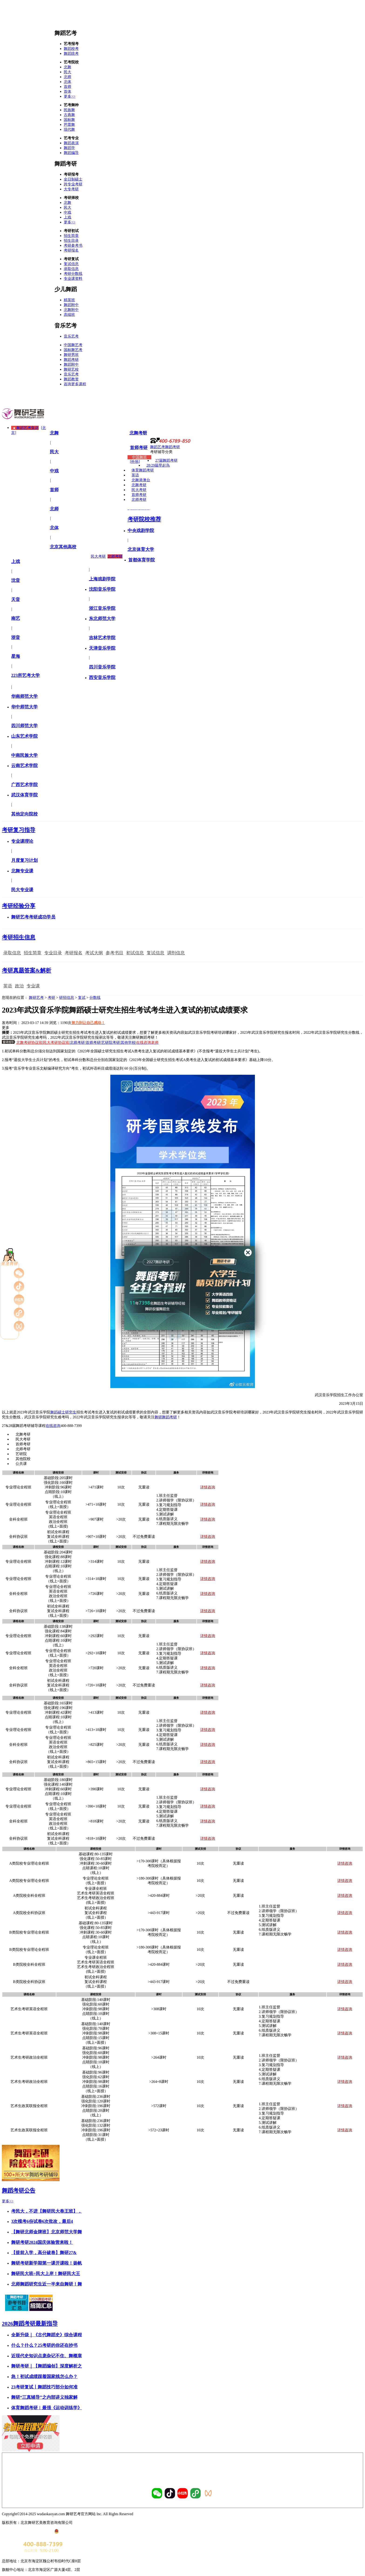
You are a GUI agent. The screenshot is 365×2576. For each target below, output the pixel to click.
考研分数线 (73, 274)
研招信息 (66, 998)
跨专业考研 (73, 184)
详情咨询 (207, 1487)
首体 (67, 91)
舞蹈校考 (71, 49)
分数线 (95, 998)
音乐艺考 (65, 326)
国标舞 (69, 120)
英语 (135, 475)
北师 (67, 77)
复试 (81, 998)
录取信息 (71, 269)
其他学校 (128, 1042)
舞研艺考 (36, 998)
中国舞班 (139, 457)
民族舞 (69, 110)
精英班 (69, 300)
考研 (51, 998)
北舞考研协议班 (29, 1042)
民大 (67, 72)
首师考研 (139, 495)
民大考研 (98, 556)
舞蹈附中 (71, 305)
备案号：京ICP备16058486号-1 (27, 2531)
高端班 (69, 315)
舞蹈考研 (65, 164)
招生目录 (71, 240)
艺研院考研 (110, 1042)
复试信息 (71, 264)
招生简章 (71, 236)
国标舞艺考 (73, 350)
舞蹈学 (69, 148)
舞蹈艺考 (65, 33)
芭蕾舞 (69, 124)
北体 (67, 82)
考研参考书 (73, 245)
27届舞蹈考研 (166, 460)
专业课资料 (73, 278)
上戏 (67, 217)
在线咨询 (53, 1426)
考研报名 (71, 250)
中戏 (67, 212)
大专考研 (71, 189)
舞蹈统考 (71, 53)
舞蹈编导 (71, 153)
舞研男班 (71, 355)
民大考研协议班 (56, 1042)
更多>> (69, 96)
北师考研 (115, 556)
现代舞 (69, 129)
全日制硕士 (73, 179)
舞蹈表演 (71, 143)
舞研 (158, 1417)
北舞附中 (71, 310)
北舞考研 (139, 485)
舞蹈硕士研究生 (63, 1412)
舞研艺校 (71, 369)
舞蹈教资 (71, 379)
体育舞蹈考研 (143, 470)
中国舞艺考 (73, 345)
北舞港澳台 (141, 480)
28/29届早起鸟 (158, 465)
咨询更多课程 (75, 384)
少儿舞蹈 (65, 289)
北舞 (67, 67)
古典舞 (69, 115)
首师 (67, 87)
